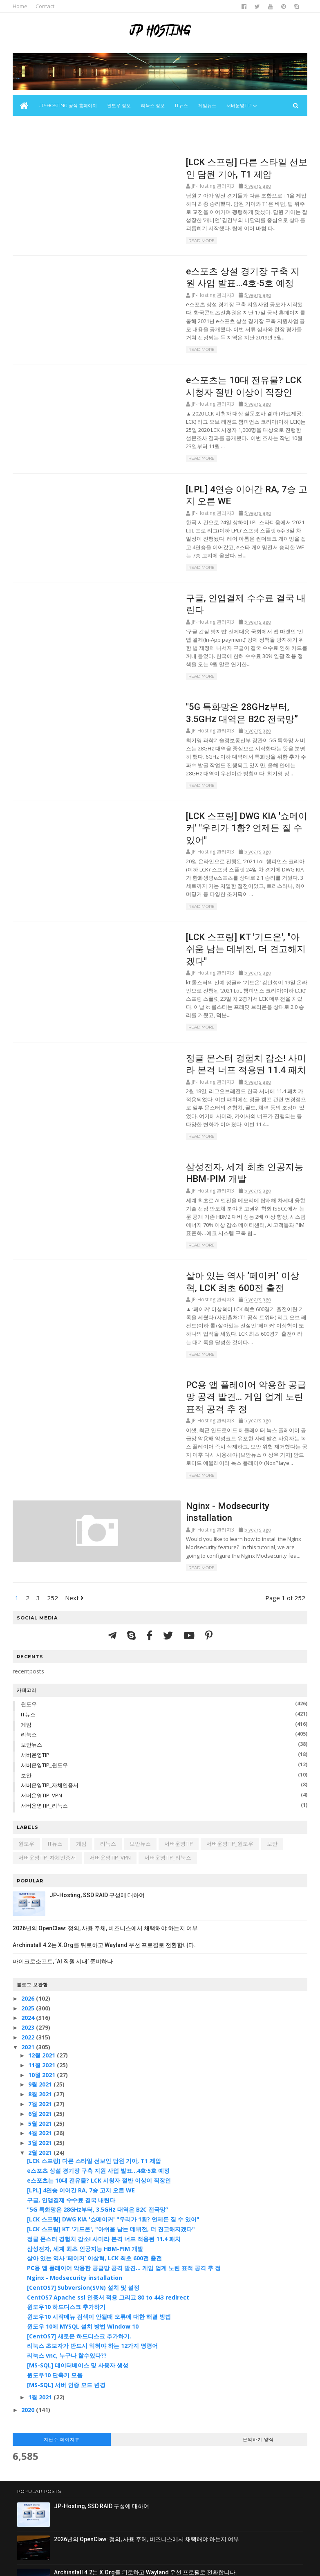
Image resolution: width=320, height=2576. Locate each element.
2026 (33, 1854)
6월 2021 (45, 1970)
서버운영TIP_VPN (46, 1651)
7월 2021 (45, 1960)
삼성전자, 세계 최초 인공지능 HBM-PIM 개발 (89, 2105)
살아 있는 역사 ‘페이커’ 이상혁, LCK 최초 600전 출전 (98, 2114)
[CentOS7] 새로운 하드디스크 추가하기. (83, 2192)
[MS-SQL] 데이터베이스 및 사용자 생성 (81, 2221)
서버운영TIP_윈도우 (48, 1621)
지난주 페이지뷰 (65, 2295)
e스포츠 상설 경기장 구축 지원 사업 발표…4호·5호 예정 (102, 2026)
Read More (142, 242)
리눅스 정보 (156, 113)
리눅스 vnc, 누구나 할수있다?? (71, 2211)
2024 (33, 1874)
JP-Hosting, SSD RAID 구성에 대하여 (101, 1751)
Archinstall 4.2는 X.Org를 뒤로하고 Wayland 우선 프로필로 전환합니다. (108, 1801)
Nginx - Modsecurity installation (194, 1369)
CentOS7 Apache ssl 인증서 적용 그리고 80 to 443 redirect (112, 2153)
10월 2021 (47, 1931)
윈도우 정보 (122, 113)
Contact (49, 6)
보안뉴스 (31, 134)
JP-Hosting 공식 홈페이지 (71, 113)
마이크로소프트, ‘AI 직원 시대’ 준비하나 (67, 1817)
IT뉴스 (184, 113)
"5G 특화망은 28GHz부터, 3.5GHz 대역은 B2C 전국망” (101, 2065)
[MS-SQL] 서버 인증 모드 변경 (70, 2241)
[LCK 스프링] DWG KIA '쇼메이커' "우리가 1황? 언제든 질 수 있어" (117, 2075)
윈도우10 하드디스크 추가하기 (70, 2163)
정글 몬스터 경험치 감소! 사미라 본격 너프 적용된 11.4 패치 (108, 2095)
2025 (33, 1864)
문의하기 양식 (255, 2295)
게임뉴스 (210, 113)
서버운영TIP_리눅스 (48, 1661)
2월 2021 (45, 2008)
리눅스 (33, 1591)
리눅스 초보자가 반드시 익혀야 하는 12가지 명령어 (96, 2202)
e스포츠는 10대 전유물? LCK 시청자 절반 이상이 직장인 (103, 2036)
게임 (30, 1580)
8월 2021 (45, 1950)
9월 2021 (45, 1941)
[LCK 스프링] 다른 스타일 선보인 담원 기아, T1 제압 (98, 2017)
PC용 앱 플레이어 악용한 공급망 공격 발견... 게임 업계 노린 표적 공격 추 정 (128, 2124)
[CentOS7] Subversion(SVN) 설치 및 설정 (87, 2143)
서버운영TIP (39, 1611)
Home (24, 6)
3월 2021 (45, 1999)
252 (57, 1454)
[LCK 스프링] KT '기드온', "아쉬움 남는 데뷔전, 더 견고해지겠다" (115, 2085)
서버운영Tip (242, 113)
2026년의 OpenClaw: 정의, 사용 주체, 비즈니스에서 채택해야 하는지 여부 (109, 1784)
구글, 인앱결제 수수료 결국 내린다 (198, 560)
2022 (33, 1893)
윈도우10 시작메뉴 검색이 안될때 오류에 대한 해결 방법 (103, 2172)
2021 (33, 1903)
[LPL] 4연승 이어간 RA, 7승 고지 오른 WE (213, 470)
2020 (33, 2266)
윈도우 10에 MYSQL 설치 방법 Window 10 (87, 2182)
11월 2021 (47, 1921)
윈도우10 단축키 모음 (59, 2231)
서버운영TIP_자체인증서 (54, 1641)
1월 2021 (45, 2253)
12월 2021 (47, 1911)
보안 (30, 1631)
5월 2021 (45, 1979)
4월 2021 (45, 1989)
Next (78, 1454)
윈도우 (33, 1560)
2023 (33, 1883)
